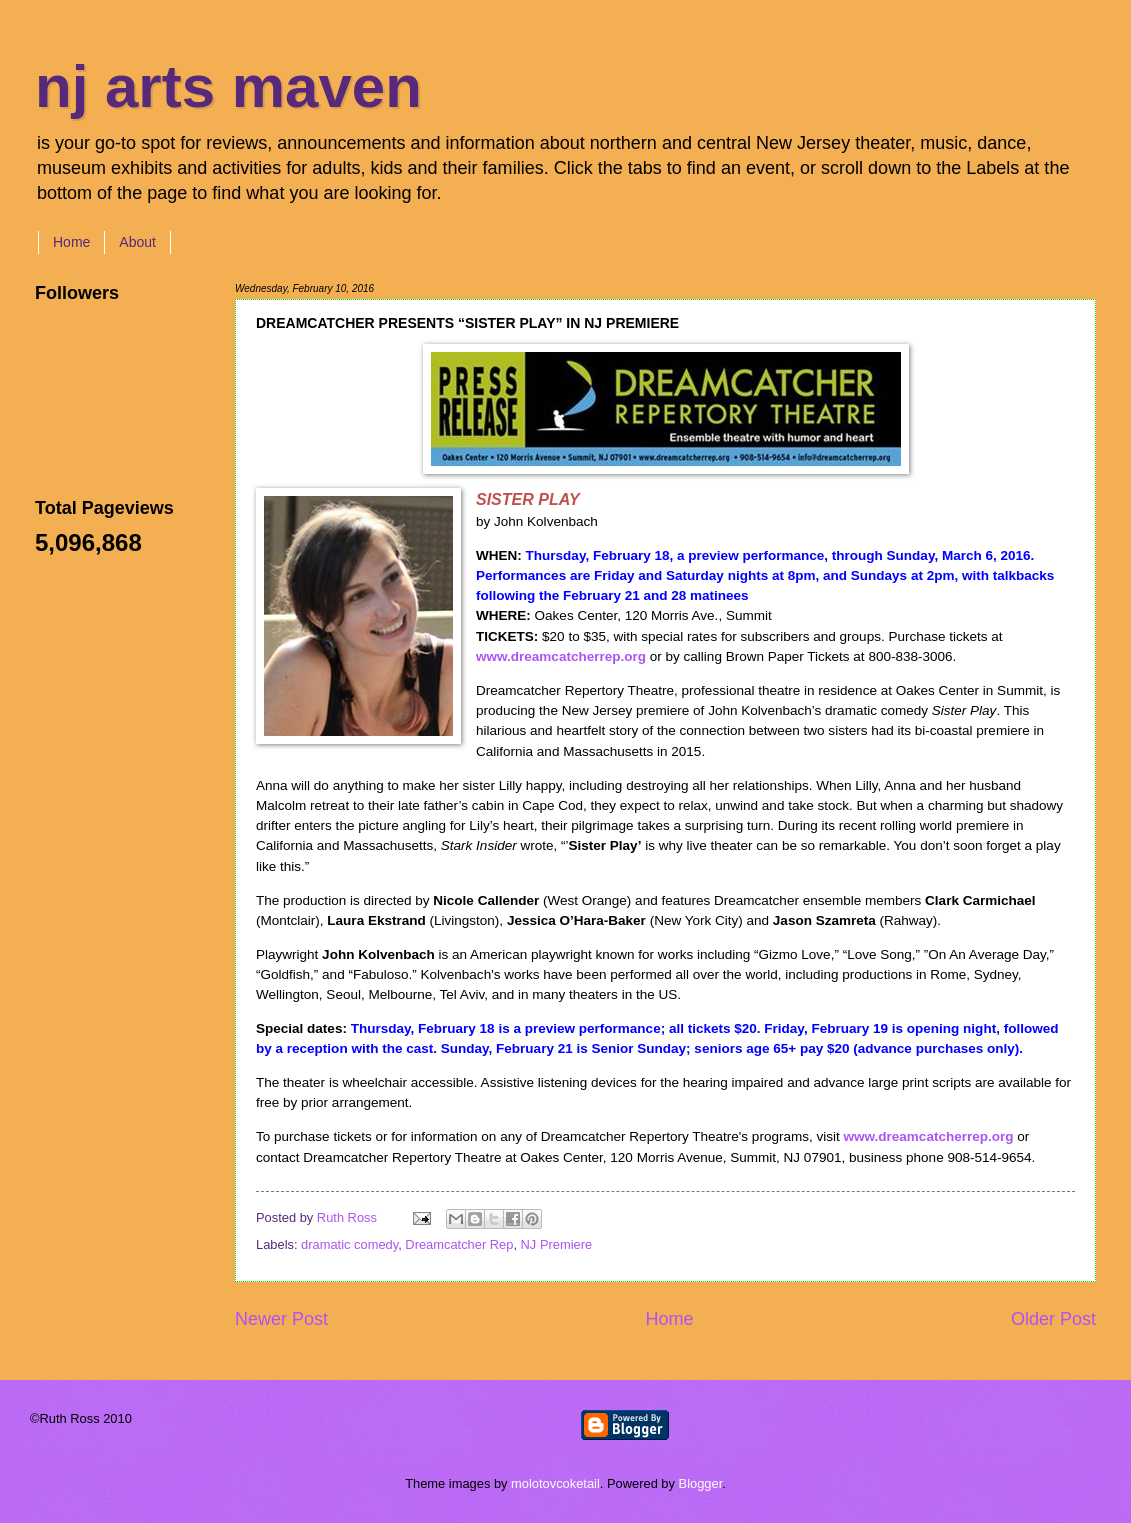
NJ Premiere (557, 1244)
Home (71, 242)
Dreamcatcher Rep (459, 1244)
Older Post (1053, 1319)
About (137, 242)
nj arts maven (228, 86)
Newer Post (281, 1319)
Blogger (701, 1483)
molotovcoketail (555, 1483)
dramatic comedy (349, 1244)
